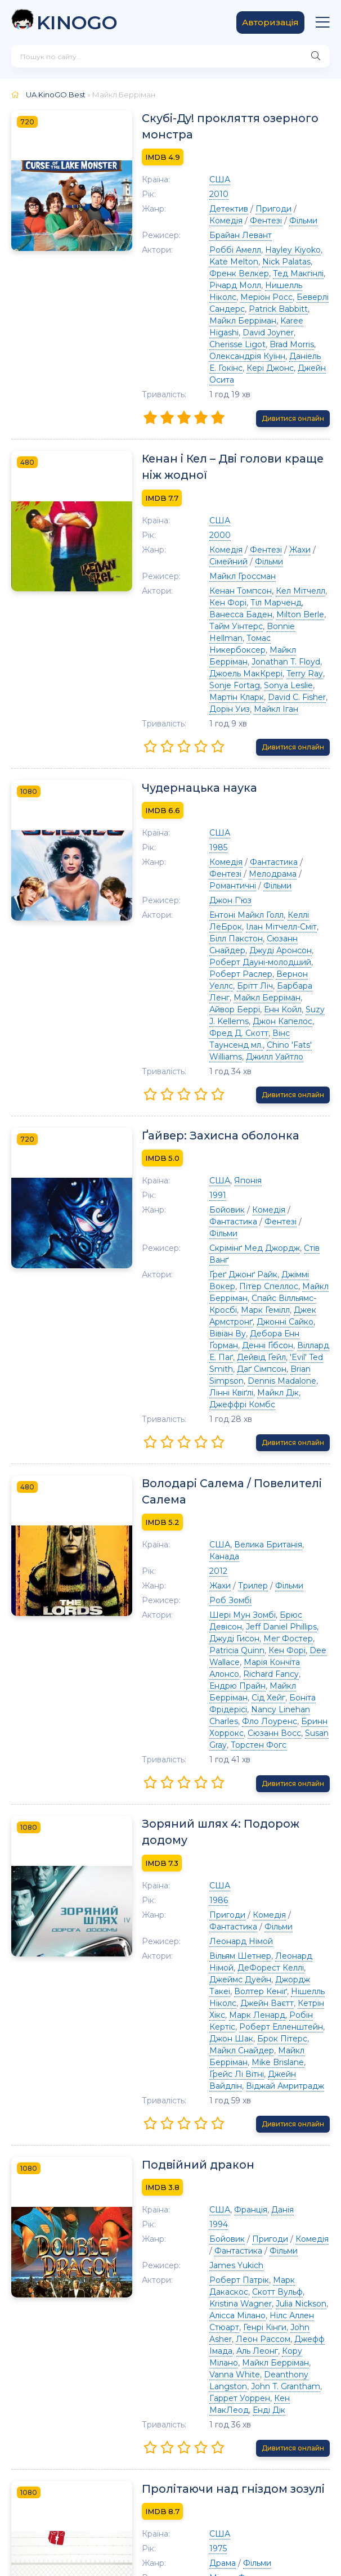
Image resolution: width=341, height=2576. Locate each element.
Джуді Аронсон (290, 870)
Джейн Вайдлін (275, 1849)
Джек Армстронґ (248, 1183)
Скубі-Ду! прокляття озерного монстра (208, 127)
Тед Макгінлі (245, 275)
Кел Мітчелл (277, 557)
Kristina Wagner (271, 2067)
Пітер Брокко (242, 2356)
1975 (194, 2289)
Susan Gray (303, 1548)
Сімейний (205, 528)
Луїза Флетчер (281, 2333)
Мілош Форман (216, 2318)
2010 (195, 195)
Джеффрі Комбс (219, 1254)
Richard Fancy (247, 1501)
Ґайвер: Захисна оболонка (197, 1032)
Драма (199, 2304)
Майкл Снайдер (294, 1825)
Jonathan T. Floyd (291, 604)
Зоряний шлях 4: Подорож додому (223, 1639)
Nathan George (216, 2404)
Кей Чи (293, 2416)
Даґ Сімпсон (210, 1230)
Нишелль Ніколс (219, 286)
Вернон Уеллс (248, 893)
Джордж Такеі (215, 1778)
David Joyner (211, 322)
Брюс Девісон (284, 1453)
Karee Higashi (284, 310)
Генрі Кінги (241, 2091)
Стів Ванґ (298, 1133)
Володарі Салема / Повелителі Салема (210, 1341)
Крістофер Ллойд (221, 2427)
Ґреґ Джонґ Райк (220, 1147)
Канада (297, 1395)
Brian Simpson (267, 1230)
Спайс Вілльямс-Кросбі (232, 1171)
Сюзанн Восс (250, 1548)
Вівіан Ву (232, 1195)
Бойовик (203, 1106)
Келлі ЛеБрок (292, 846)
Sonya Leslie (240, 628)
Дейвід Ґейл (228, 1218)
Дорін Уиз (268, 640)
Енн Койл (259, 917)
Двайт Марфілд (292, 2427)
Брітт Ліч (299, 893)
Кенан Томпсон (217, 557)
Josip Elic (235, 2392)
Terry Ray (281, 616)
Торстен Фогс (213, 1560)
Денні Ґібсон (244, 1206)
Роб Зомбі (207, 1439)
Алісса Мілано (249, 2079)
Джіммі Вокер (285, 1147)
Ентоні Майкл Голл (223, 846)
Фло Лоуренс (245, 1536)
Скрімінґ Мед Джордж (231, 1133)
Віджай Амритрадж (225, 1861)
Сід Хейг (304, 1512)
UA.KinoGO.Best (56, 94)
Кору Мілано (240, 2115)
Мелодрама (210, 817)
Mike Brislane (283, 1837)
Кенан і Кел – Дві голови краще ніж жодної (223, 433)
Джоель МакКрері (222, 616)
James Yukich (213, 2041)
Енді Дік (297, 2150)
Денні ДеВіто (252, 2380)
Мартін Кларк (296, 628)
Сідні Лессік (250, 2416)
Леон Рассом (213, 2103)
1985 (195, 791)
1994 (195, 2000)
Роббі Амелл (211, 251)
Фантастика (250, 805)
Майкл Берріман (219, 310)
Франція (227, 1985)
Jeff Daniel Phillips (221, 1465)
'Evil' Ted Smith (286, 1218)
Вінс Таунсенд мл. (249, 941)
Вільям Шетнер (217, 1754)
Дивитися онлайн (293, 384)
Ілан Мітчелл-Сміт (221, 858)
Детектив (205, 210)
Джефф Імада (272, 2103)
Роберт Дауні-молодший (237, 882)
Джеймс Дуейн (287, 1766)
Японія (224, 1077)
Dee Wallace (233, 1489)
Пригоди (250, 210)
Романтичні (264, 817)
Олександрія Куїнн (252, 334)
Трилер (229, 1424)
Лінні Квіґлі (250, 1242)
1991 (194, 1092)
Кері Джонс (246, 345)
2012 (195, 1409)
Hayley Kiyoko (269, 251)
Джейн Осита (301, 345)
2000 (196, 501)
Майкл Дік (297, 1242)
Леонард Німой (217, 1740)
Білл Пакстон (287, 858)
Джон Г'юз (207, 832)
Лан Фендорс (285, 2392)
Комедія (291, 210)
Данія (259, 1985)
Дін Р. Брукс (249, 2368)
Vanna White (253, 2126)
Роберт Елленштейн (257, 1813)
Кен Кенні (271, 2404)
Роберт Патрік (215, 2055)
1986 (195, 1699)
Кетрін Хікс (208, 1802)
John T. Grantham (262, 2138)
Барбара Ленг (215, 905)
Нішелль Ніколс (217, 1790)
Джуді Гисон (286, 1465)
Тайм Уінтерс (264, 581)
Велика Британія (244, 1395)
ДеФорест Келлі (219, 1766)
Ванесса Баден (295, 569)
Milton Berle (210, 581)
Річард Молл (300, 275)
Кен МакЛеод (248, 2150)
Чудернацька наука (176, 731)
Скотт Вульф (211, 2067)
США (196, 181)
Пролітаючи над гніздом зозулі (213, 2229)
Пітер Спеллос (215, 1159)
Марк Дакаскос (280, 2055)
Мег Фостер (210, 1477)
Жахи (276, 516)
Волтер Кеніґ (274, 1778)
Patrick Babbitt (288, 298)
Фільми (239, 222)
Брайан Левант (217, 236)
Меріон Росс (282, 286)
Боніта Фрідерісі (219, 1524)
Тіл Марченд (234, 569)
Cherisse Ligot (269, 322)
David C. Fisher (215, 640)
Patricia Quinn (266, 1477)
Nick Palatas (242, 263)
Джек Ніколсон (217, 2333)
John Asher (289, 2091)
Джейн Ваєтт (279, 1790)
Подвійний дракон (175, 1940)
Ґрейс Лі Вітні (213, 1849)
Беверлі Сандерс (220, 298)
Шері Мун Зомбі (219, 1453)
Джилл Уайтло (273, 953)
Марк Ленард (262, 1802)
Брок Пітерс (233, 1825)
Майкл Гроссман (219, 542)
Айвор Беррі (211, 917)
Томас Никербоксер (264, 592)
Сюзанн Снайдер (220, 870)
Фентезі (202, 222)
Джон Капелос (251, 929)
